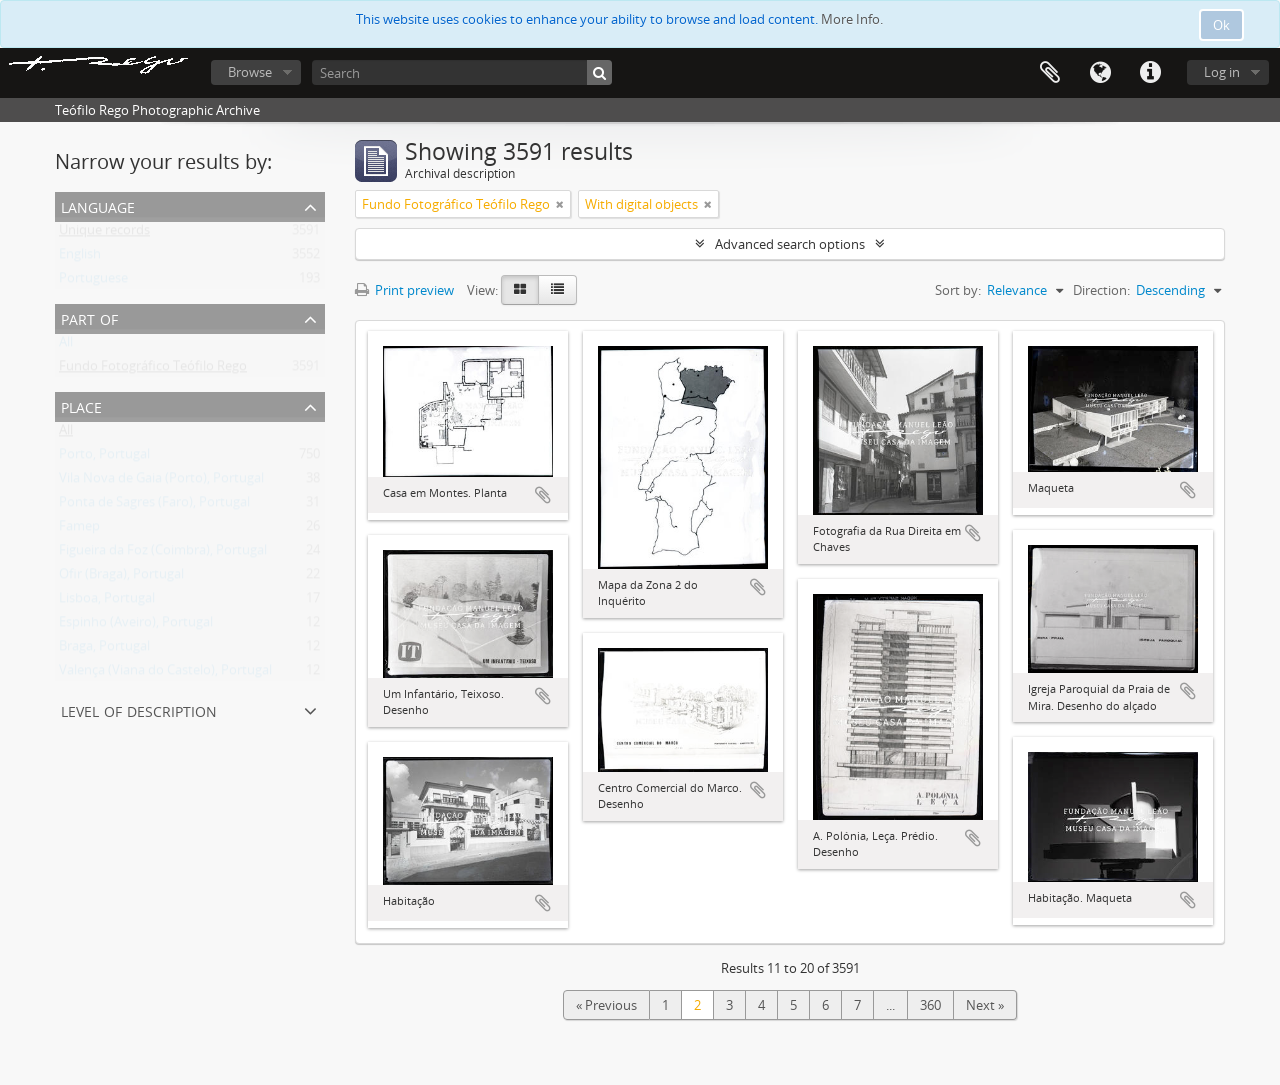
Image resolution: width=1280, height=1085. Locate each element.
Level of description (139, 709)
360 (930, 1005)
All (66, 346)
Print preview (404, 290)
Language (1100, 73)
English (80, 258)
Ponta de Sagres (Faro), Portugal (154, 506)
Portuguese (93, 282)
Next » (985, 1005)
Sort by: (958, 290)
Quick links (1150, 73)
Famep (79, 530)
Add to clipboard (543, 495)
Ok (1221, 25)
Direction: (1101, 290)
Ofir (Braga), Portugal (121, 578)
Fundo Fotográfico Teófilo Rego (153, 370)
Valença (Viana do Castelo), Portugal (165, 674)
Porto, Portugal (104, 458)
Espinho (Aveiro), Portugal (136, 626)
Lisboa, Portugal (107, 602)
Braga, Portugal (104, 650)
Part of (89, 317)
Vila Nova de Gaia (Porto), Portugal (161, 482)
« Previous (606, 1005)
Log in (1222, 72)
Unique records (104, 234)
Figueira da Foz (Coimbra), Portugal (163, 554)
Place (81, 405)
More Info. (852, 19)
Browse (250, 72)
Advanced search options (790, 244)
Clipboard (1050, 73)
